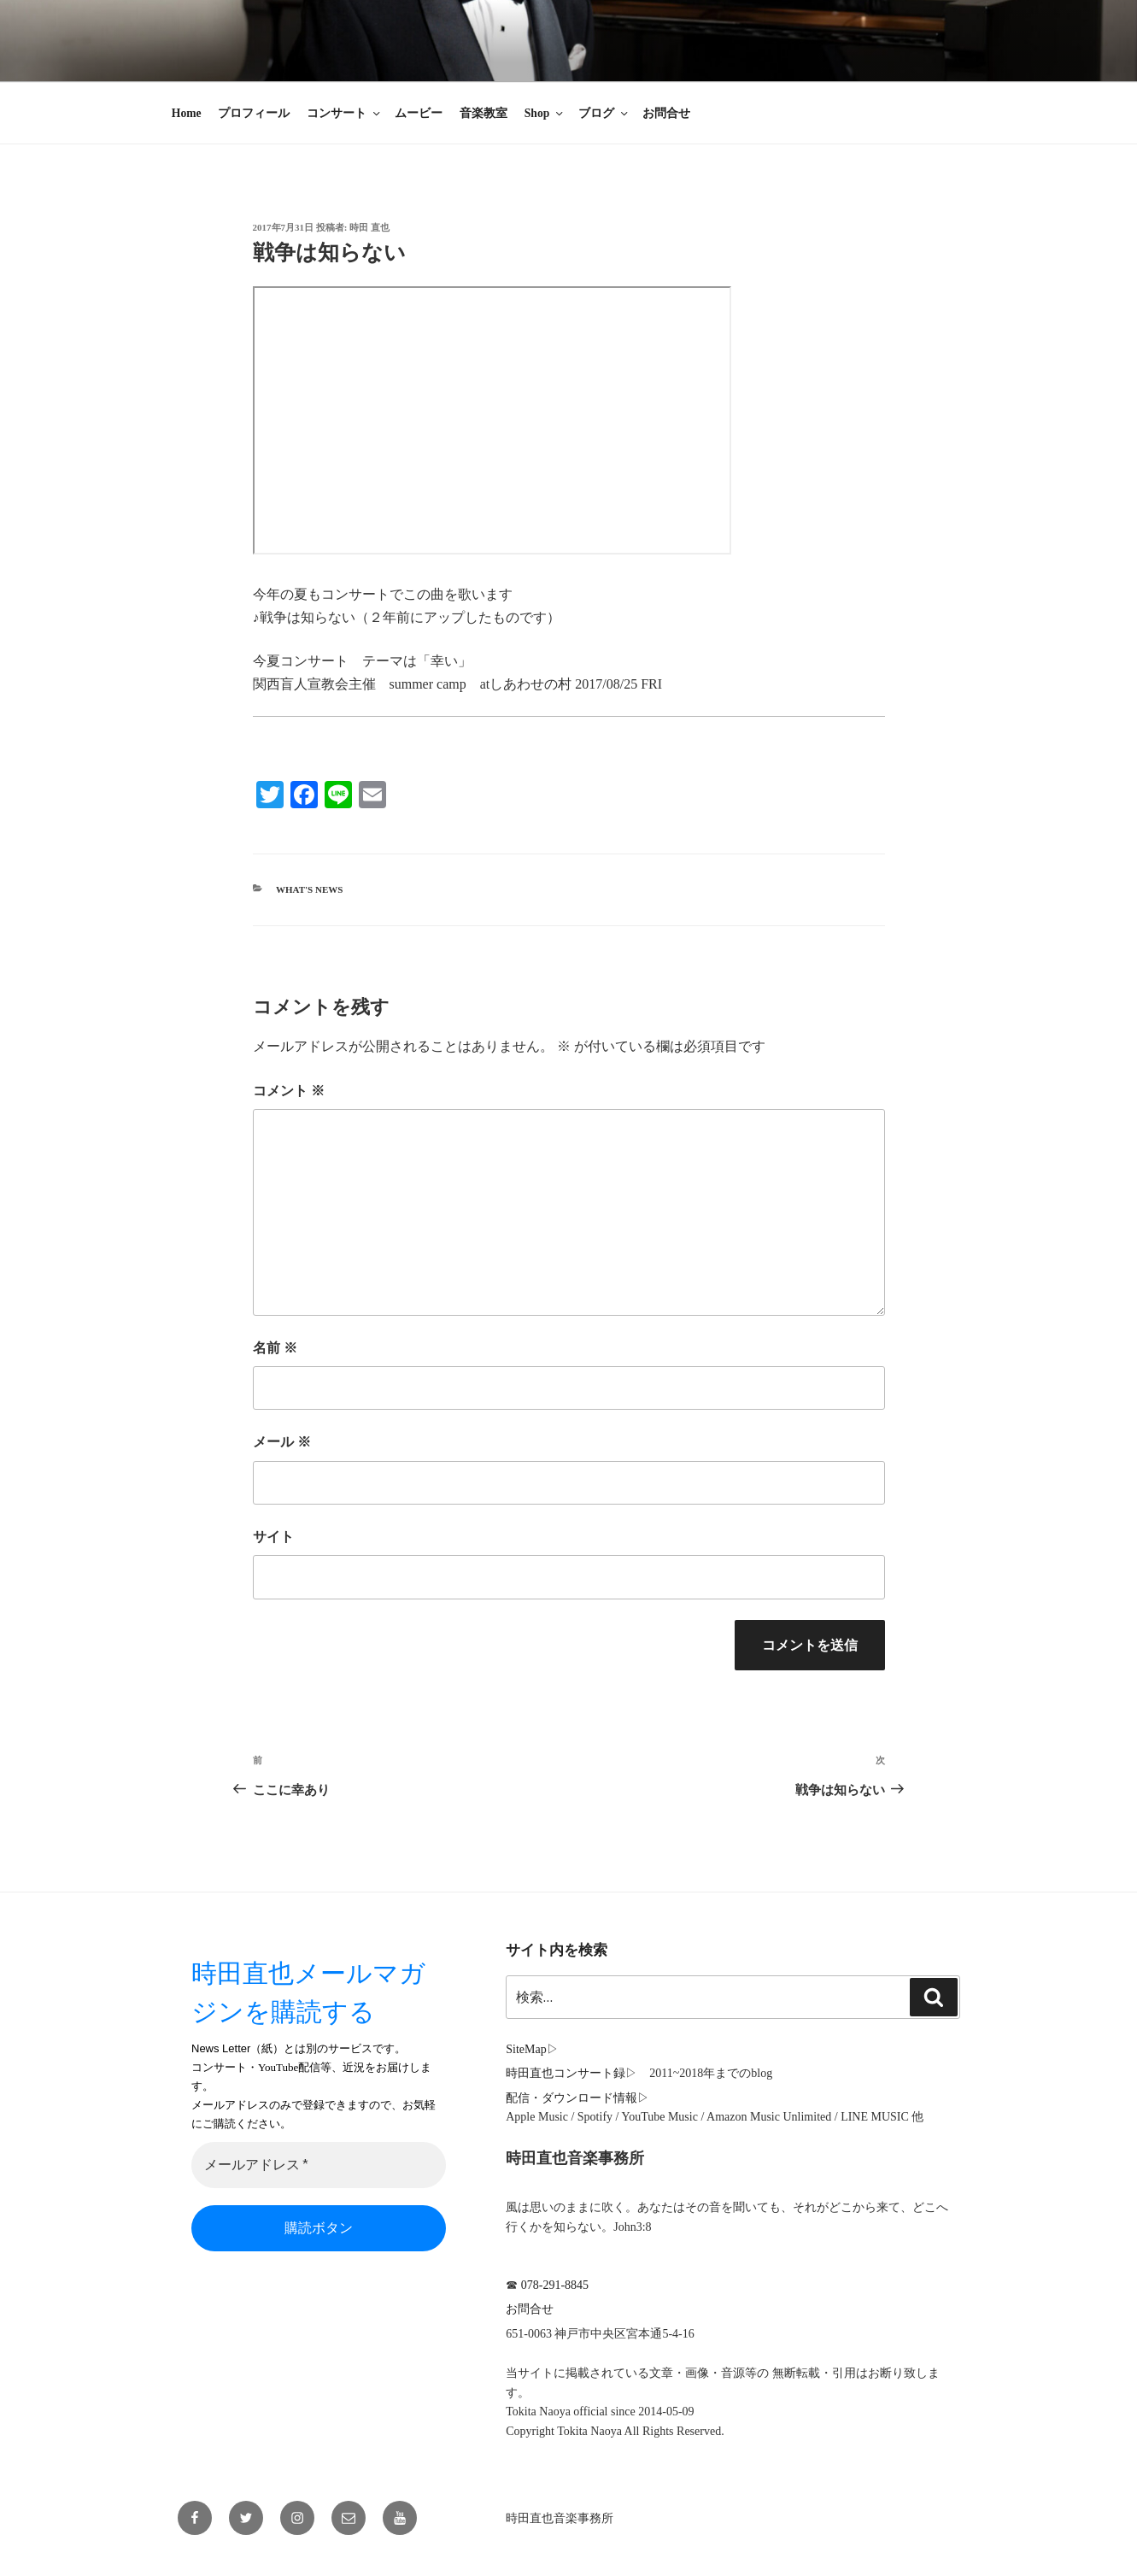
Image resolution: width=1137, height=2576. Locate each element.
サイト (273, 1536)
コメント (289, 1090)
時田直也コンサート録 (565, 2073)
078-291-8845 (555, 2285)
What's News (309, 889)
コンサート (345, 113)
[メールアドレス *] (318, 2166)
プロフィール (254, 113)
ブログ (604, 113)
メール (282, 1442)
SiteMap (526, 2049)
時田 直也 (369, 227)
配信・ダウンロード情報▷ (577, 2098)
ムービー (418, 113)
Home (187, 113)
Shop (545, 113)
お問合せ (666, 113)
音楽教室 (483, 113)
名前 (275, 1348)
